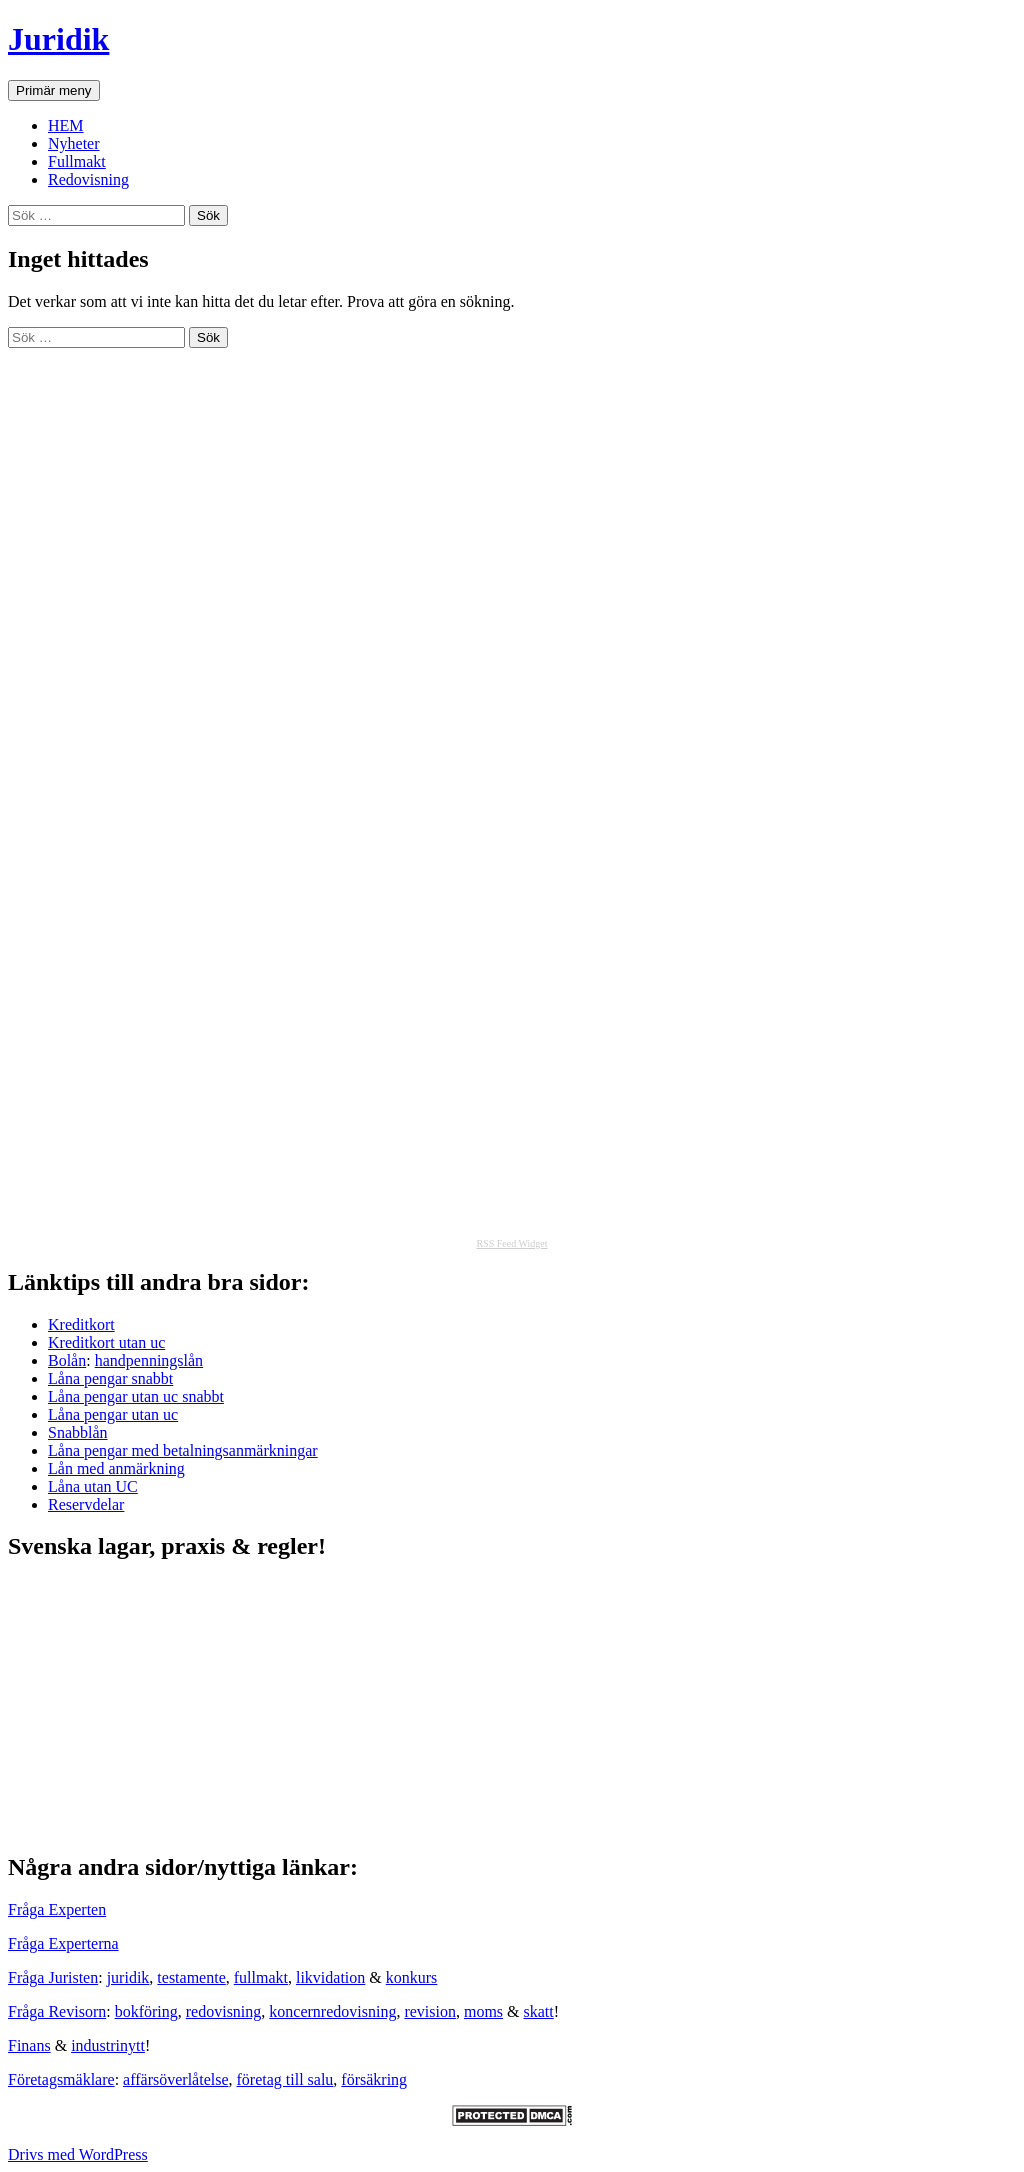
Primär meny (54, 90)
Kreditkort (81, 1324)
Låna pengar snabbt (110, 1378)
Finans (29, 2045)
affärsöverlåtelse (175, 2079)
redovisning (224, 2011)
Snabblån (78, 1432)
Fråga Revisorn (57, 2011)
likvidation (330, 1977)
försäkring (374, 2079)
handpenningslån (149, 1360)
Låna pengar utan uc (113, 1414)
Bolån (67, 1360)
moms (483, 2011)
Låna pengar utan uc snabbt (136, 1396)
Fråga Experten (57, 1909)
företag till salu (285, 2079)
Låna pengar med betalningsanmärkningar (183, 1450)
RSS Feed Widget (511, 1243)
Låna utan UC (93, 1486)
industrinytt (108, 2045)
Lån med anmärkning (116, 1468)
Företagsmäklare (61, 2079)
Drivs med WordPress (78, 2154)
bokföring (146, 2011)
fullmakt (261, 1977)
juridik (128, 1977)
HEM (66, 125)
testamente (191, 1977)
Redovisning (88, 179)
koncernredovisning (332, 2011)
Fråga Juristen (53, 1977)
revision (430, 2011)
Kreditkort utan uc (106, 1342)
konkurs (412, 1977)
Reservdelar (86, 1504)
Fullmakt (77, 161)
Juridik (58, 39)
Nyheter (74, 143)
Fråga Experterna (63, 1943)
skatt (539, 2011)
